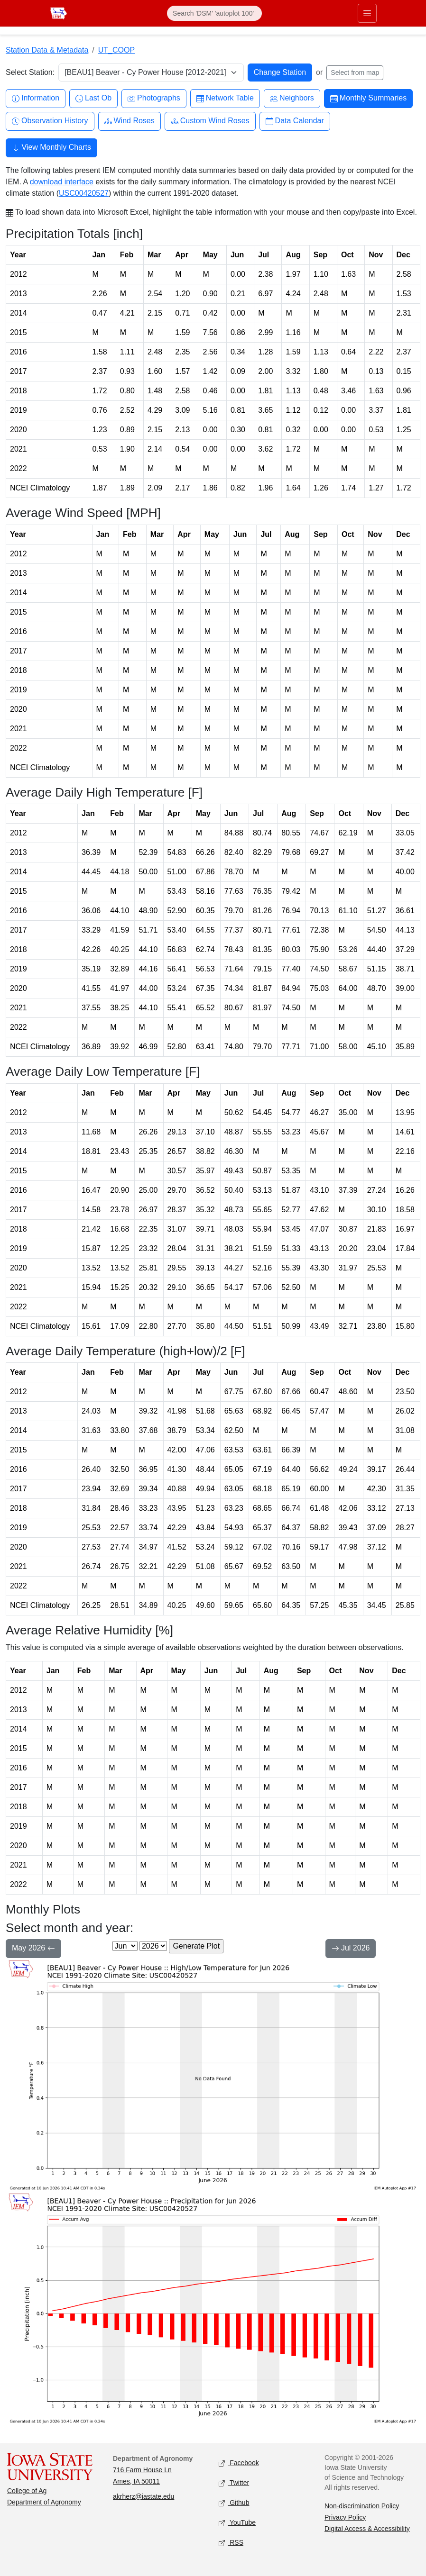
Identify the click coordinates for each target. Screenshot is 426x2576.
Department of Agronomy (44, 2502)
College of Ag (26, 2490)
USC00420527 (84, 193)
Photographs (154, 98)
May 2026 (33, 1949)
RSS (231, 2542)
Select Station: (30, 72)
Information (35, 98)
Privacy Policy (345, 2517)
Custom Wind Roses (210, 121)
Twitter (234, 2483)
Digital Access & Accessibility (367, 2528)
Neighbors (292, 98)
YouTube (237, 2522)
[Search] (214, 13)
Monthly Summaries (368, 98)
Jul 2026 (351, 1949)
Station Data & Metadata (47, 50)
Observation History (50, 121)
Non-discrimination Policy (361, 2506)
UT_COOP (116, 50)
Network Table (225, 98)
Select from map (355, 72)
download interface (61, 182)
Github (234, 2503)
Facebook (239, 2463)
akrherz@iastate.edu (143, 2496)
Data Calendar (295, 121)
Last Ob (93, 98)
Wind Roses (129, 121)
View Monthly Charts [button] (51, 148)
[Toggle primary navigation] (367, 13)
